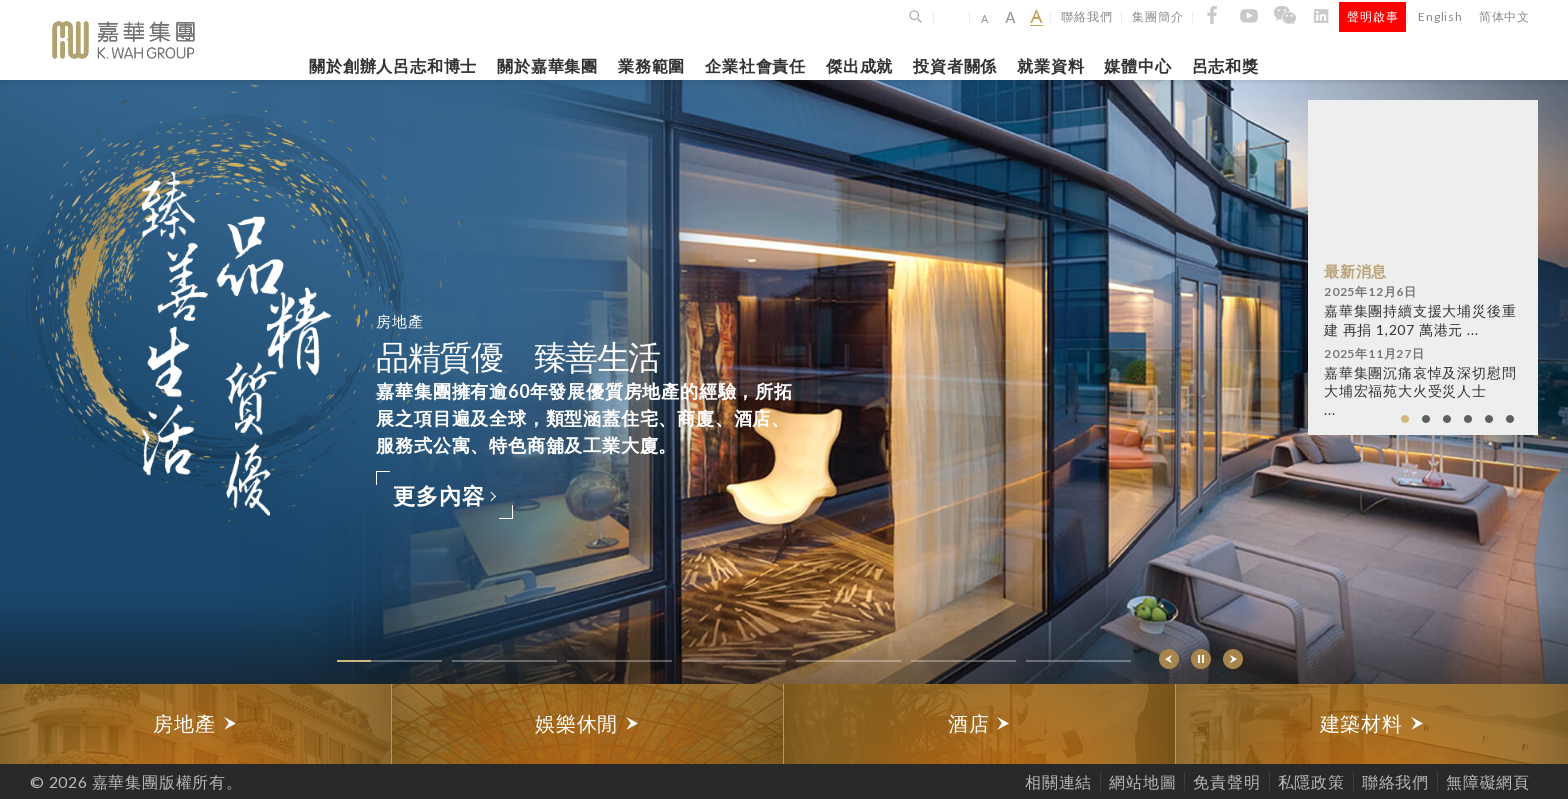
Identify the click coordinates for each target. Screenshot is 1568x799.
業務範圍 (651, 65)
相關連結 (1058, 781)
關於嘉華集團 (547, 65)
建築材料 (1372, 723)
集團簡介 (1157, 16)
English (1440, 16)
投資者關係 (955, 65)
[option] (196, 724)
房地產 (195, 723)
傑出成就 (859, 65)
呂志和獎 (1225, 65)
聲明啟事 (1372, 16)
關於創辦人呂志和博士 (393, 65)
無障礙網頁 (1488, 781)
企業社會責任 (755, 65)
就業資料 (1050, 65)
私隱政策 (1311, 781)
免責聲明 (1226, 781)
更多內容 (445, 495)
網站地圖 (1142, 781)
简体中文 (1504, 16)
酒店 (979, 723)
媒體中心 (1137, 65)
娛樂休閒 (587, 723)
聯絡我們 (1086, 16)
